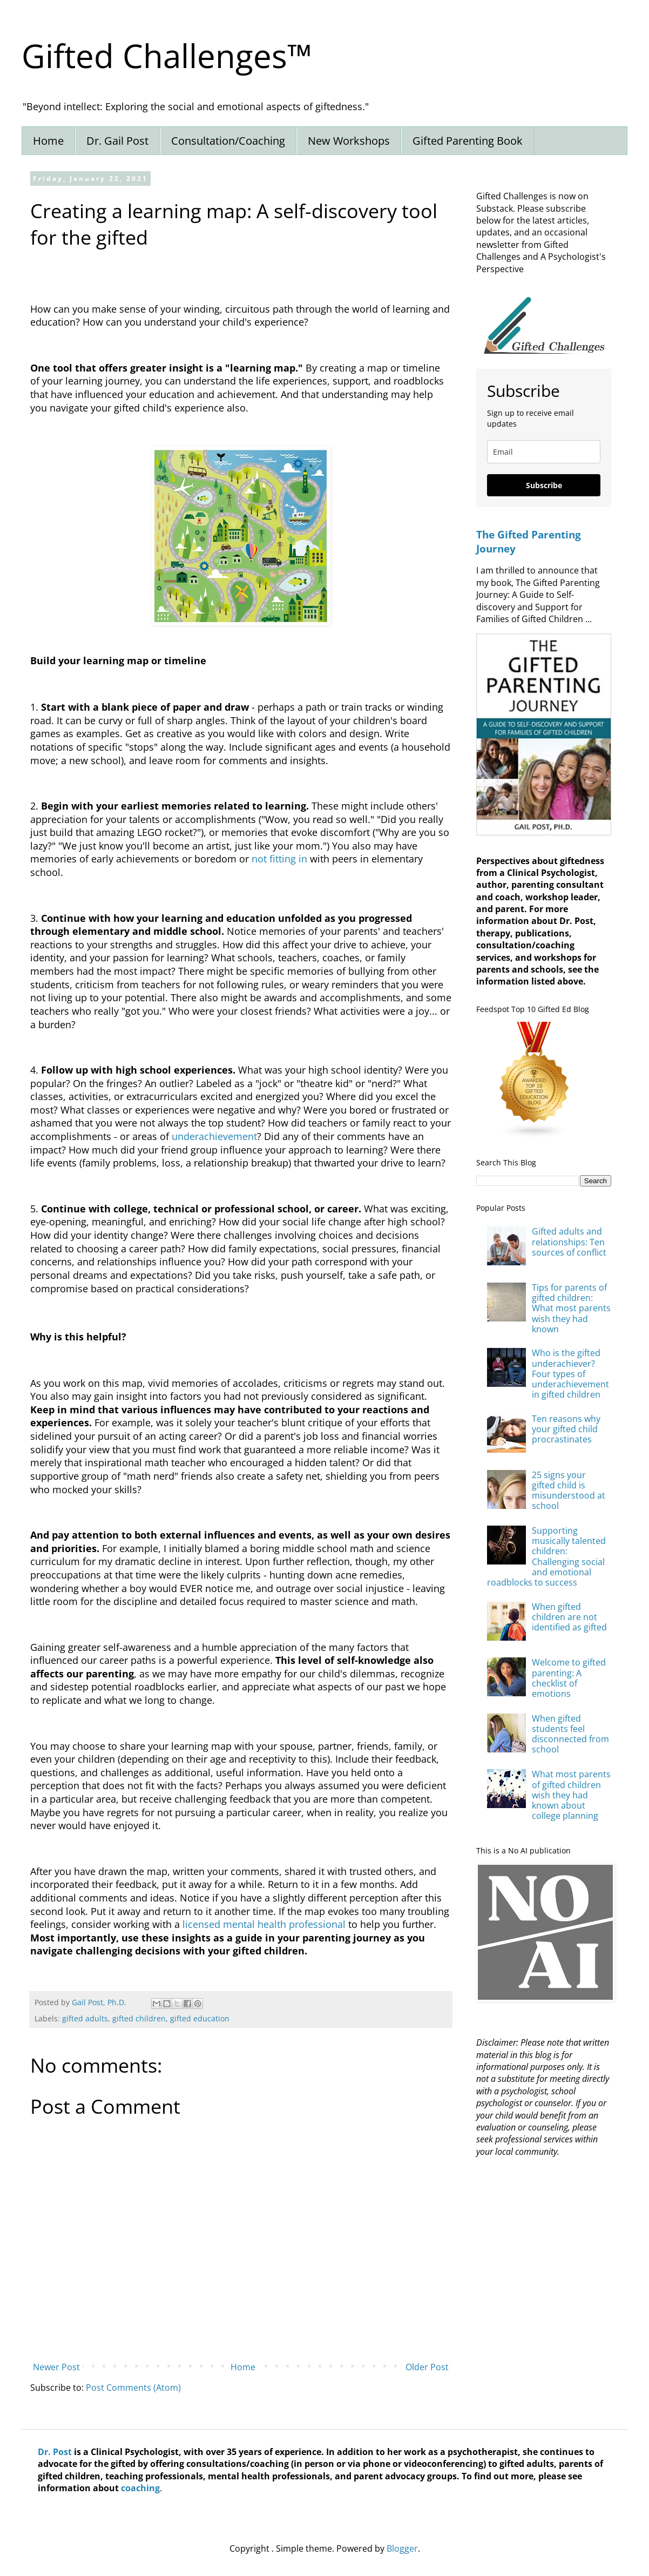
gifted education (199, 2018)
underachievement (214, 1136)
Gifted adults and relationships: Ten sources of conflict (569, 1241)
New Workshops (349, 140)
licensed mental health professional (264, 1924)
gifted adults (85, 2018)
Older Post (427, 2367)
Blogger (402, 2548)
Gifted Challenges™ (167, 55)
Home (48, 140)
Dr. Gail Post (117, 140)
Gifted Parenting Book (468, 140)
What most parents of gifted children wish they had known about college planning (571, 1795)
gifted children (139, 2018)
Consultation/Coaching (228, 140)
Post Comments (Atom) (133, 2387)
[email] (543, 451)
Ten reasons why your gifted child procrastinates (566, 1429)
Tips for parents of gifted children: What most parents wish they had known (571, 1308)
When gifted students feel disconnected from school (570, 1734)
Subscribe (544, 485)
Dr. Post (55, 2452)
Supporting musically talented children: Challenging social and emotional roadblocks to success (546, 1556)
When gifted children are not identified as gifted (569, 1617)
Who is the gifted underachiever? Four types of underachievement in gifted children (570, 1373)
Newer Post (56, 2367)
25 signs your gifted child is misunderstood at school (568, 1490)
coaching (140, 2488)
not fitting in (279, 858)
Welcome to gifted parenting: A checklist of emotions (569, 1678)
